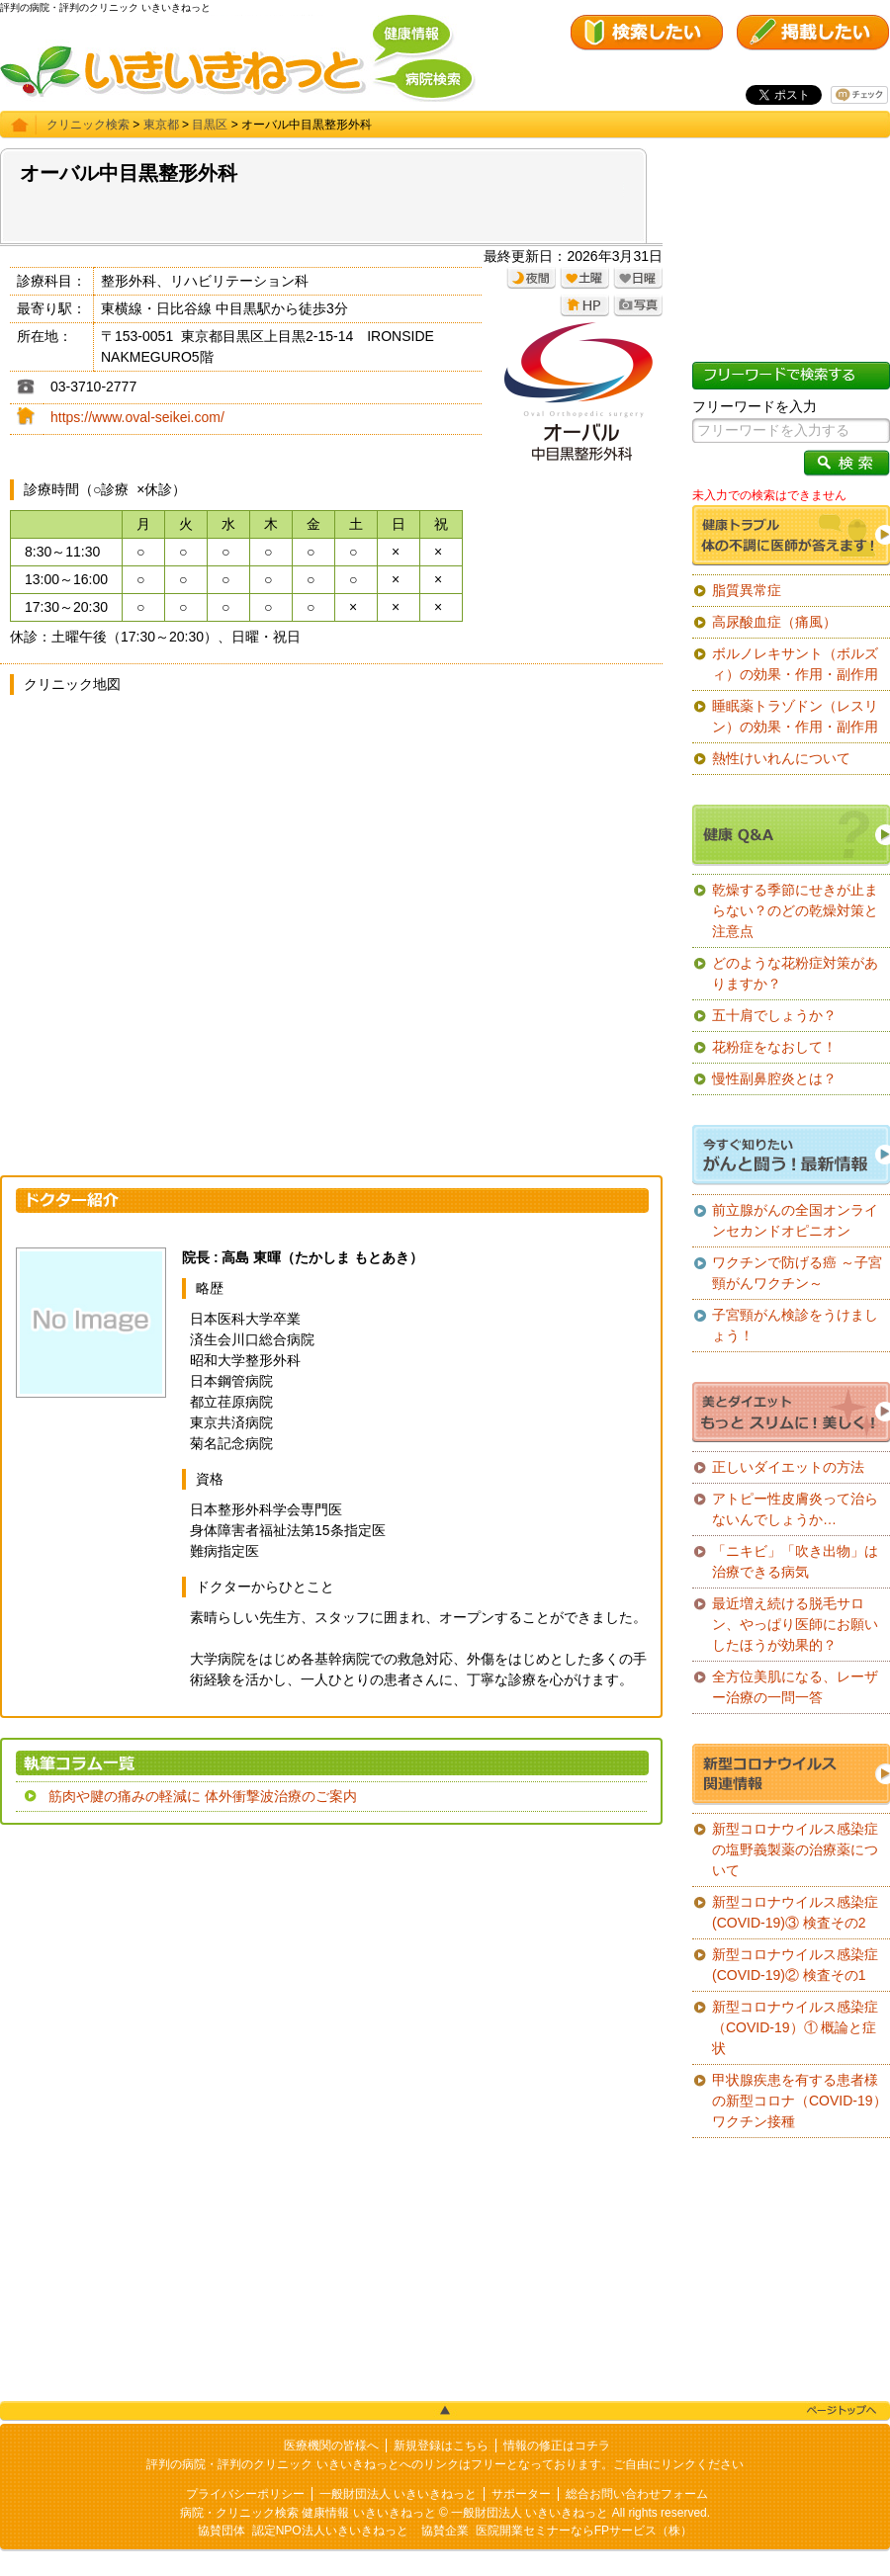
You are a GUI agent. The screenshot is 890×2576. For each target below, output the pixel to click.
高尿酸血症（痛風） (774, 622)
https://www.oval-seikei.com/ (137, 417)
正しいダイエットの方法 (788, 1467)
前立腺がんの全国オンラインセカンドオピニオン (795, 1220)
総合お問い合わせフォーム (637, 2494)
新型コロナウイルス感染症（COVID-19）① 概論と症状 (795, 2027)
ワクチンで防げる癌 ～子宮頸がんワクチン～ (797, 1272)
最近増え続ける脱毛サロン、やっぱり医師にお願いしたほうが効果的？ (795, 1624)
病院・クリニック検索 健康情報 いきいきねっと (308, 2513)
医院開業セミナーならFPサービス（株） (584, 2530)
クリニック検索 (88, 124)
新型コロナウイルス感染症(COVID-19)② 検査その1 (795, 1964)
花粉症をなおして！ (774, 1047)
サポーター (521, 2494)
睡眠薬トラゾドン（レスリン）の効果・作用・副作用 (795, 716)
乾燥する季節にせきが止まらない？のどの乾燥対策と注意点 (795, 910)
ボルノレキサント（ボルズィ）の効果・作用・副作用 (795, 663)
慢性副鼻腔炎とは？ (774, 1078)
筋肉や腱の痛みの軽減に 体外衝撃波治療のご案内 (202, 1796)
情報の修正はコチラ (556, 2445)
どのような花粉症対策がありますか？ (795, 973)
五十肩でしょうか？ (774, 1015)
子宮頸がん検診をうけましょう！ (795, 1325)
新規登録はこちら (441, 2445)
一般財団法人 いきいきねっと (398, 2494)
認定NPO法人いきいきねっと (330, 2530)
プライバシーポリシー (245, 2494)
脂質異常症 (746, 590)
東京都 (161, 124)
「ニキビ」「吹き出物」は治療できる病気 (795, 1561)
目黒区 (209, 124)
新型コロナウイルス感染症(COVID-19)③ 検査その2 (795, 1912)
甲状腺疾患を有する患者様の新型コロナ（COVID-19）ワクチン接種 (799, 2100)
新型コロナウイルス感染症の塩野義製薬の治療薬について (795, 1849)
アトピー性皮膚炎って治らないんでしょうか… (795, 1509)
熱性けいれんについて (781, 758)
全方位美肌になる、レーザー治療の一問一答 (795, 1687)
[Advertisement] (331, 1983)
